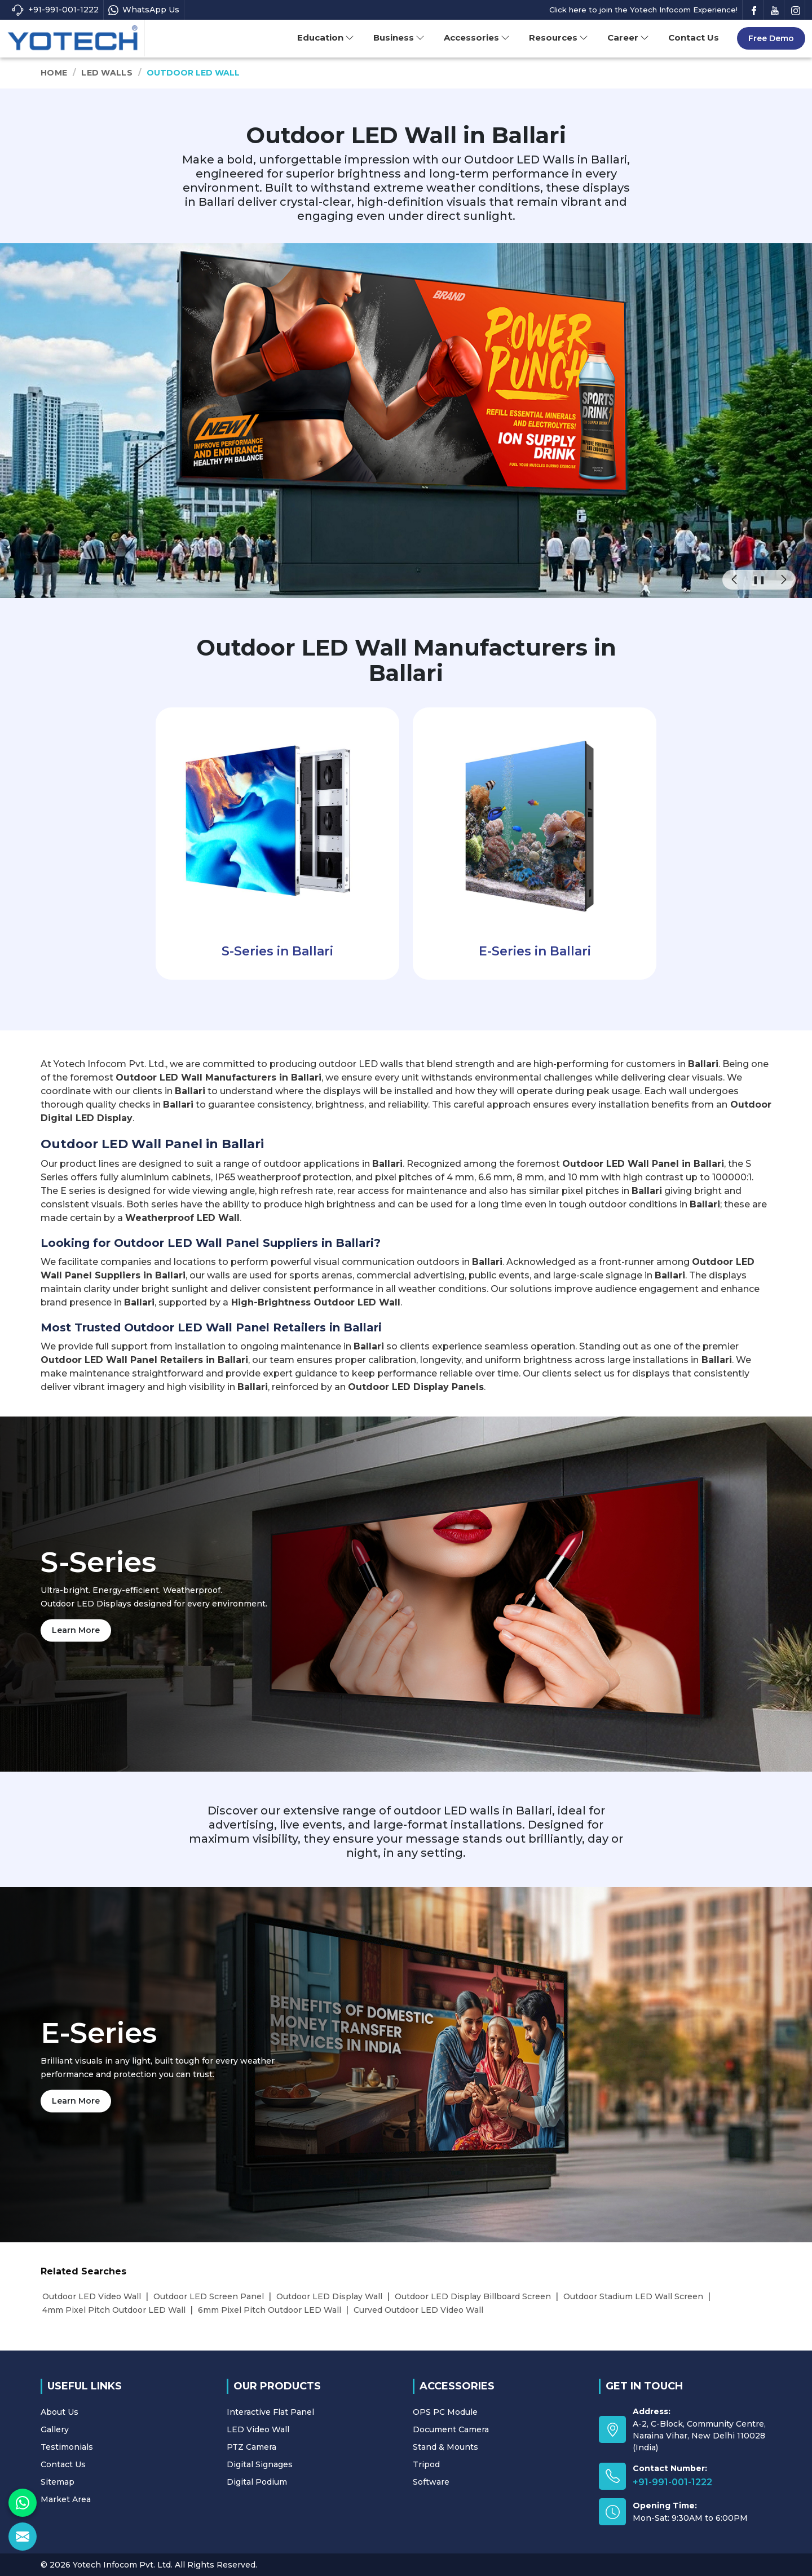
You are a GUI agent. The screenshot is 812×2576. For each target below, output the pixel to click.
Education (325, 37)
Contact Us (693, 37)
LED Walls (107, 73)
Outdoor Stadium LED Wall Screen (633, 2296)
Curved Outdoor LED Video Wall (418, 2310)
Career (628, 37)
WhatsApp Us (143, 10)
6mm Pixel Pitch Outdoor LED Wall (269, 2310)
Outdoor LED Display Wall (329, 2296)
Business (399, 37)
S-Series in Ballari (277, 951)
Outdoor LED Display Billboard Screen (473, 2296)
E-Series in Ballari (535, 951)
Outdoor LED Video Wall (91, 2296)
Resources (558, 37)
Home (54, 73)
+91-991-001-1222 (55, 9)
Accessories (477, 37)
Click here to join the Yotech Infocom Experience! (643, 9)
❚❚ (759, 579)
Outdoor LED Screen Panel (208, 2296)
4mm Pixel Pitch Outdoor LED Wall (114, 2310)
